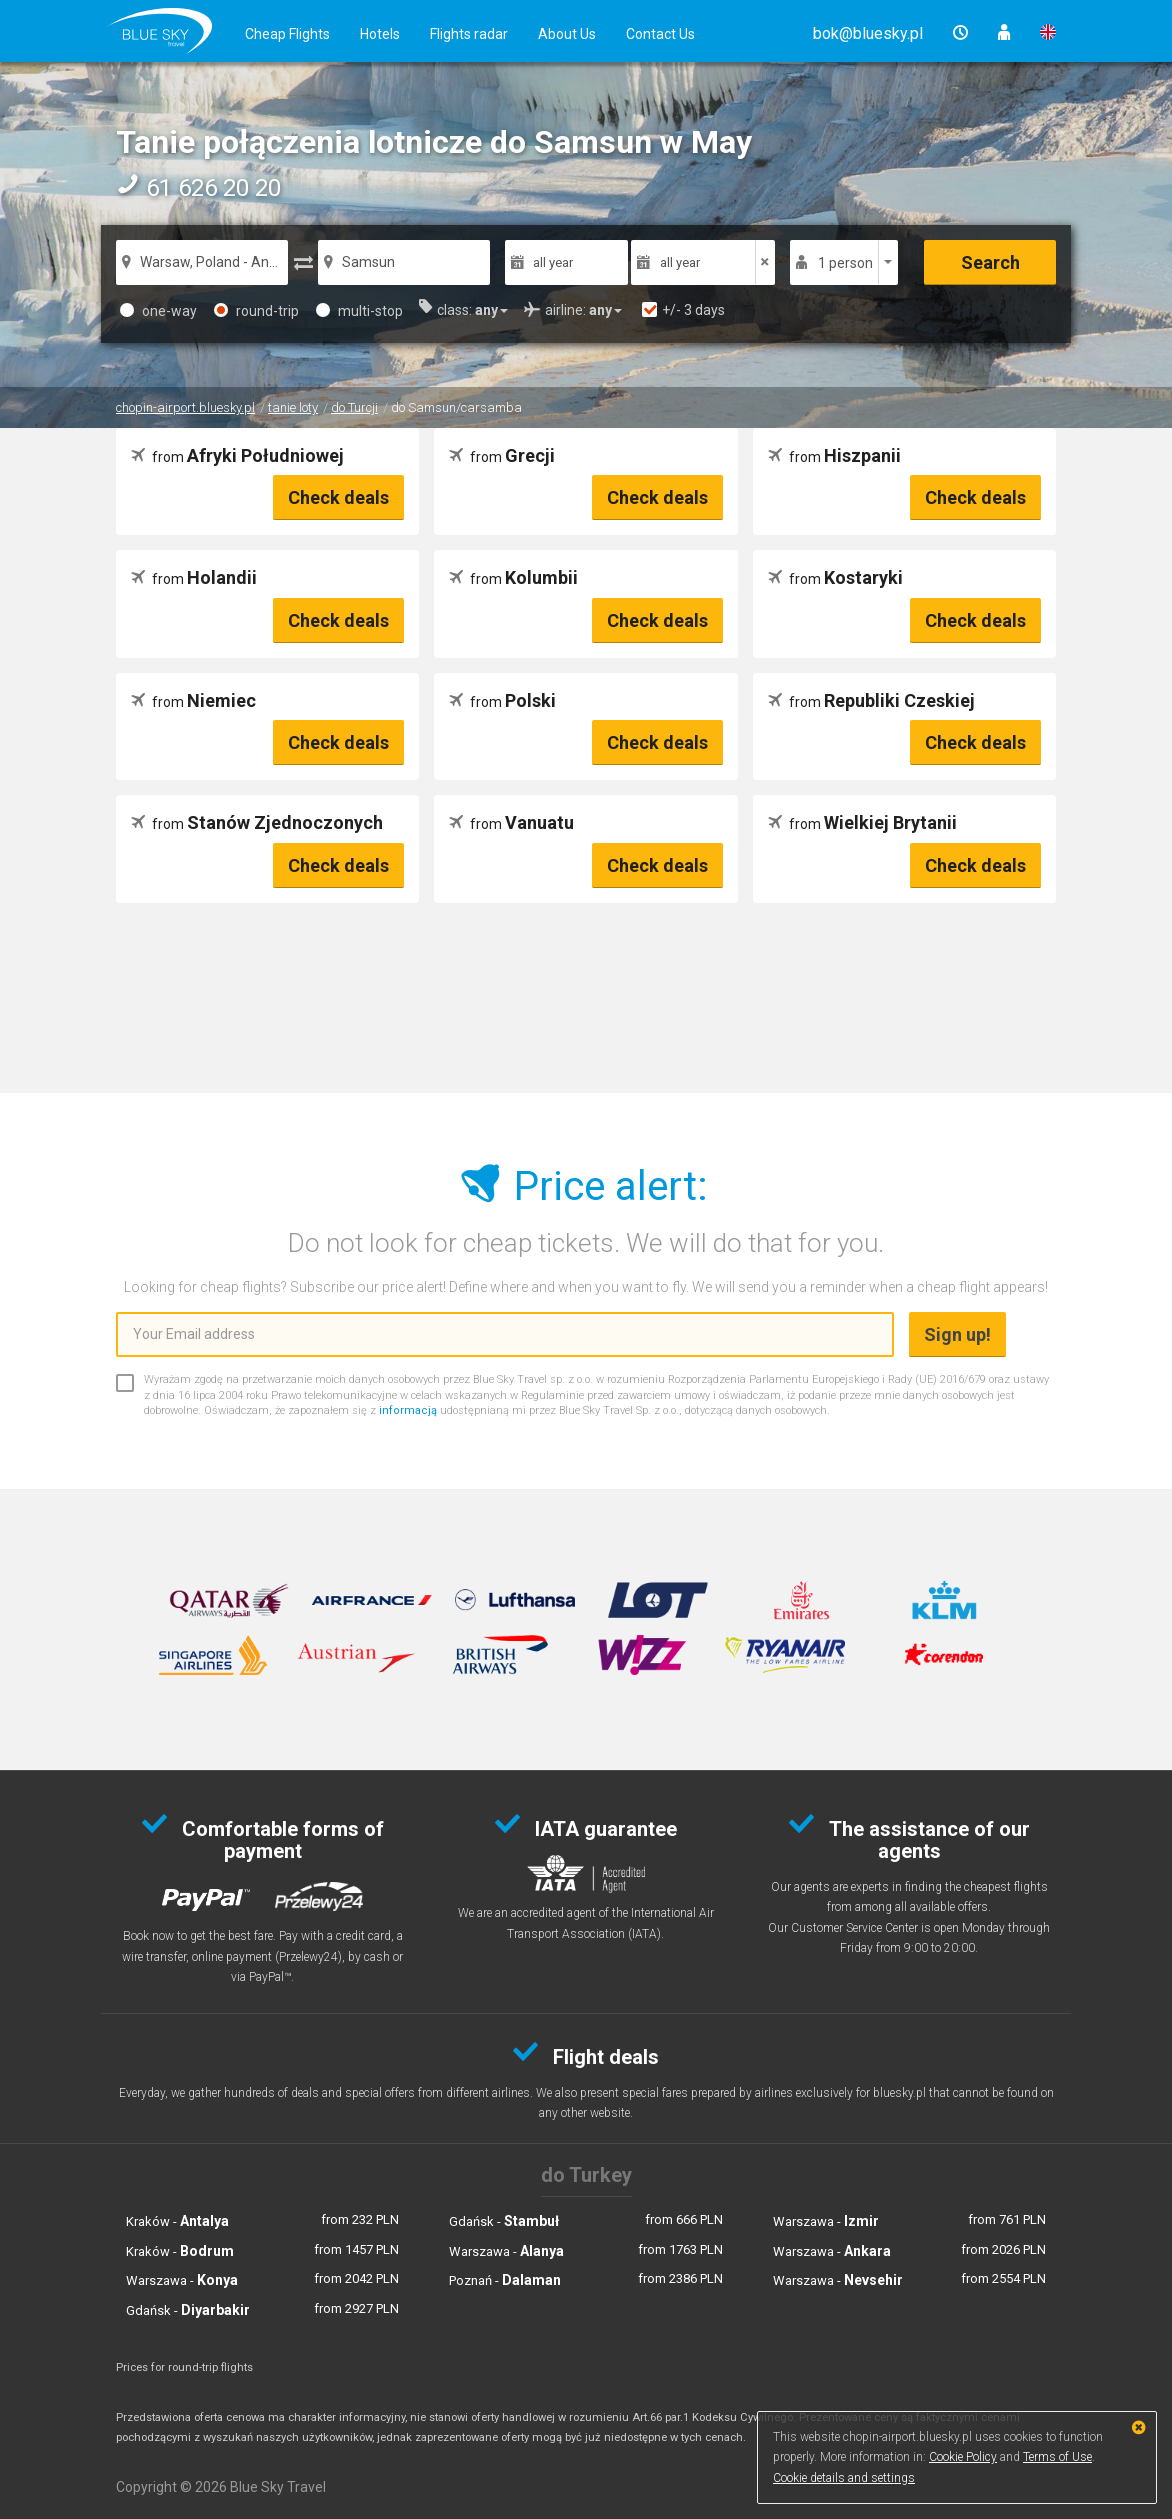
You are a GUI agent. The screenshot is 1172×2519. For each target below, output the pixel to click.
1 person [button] (845, 263)
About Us (567, 34)
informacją (408, 1410)
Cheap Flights (287, 34)
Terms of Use (1057, 2457)
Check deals (338, 497)
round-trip (256, 311)
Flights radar (469, 34)
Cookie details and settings (844, 2478)
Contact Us (660, 34)
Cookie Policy (963, 2457)
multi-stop (359, 311)
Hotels (380, 34)
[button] (868, 33)
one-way (158, 311)
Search (990, 262)
